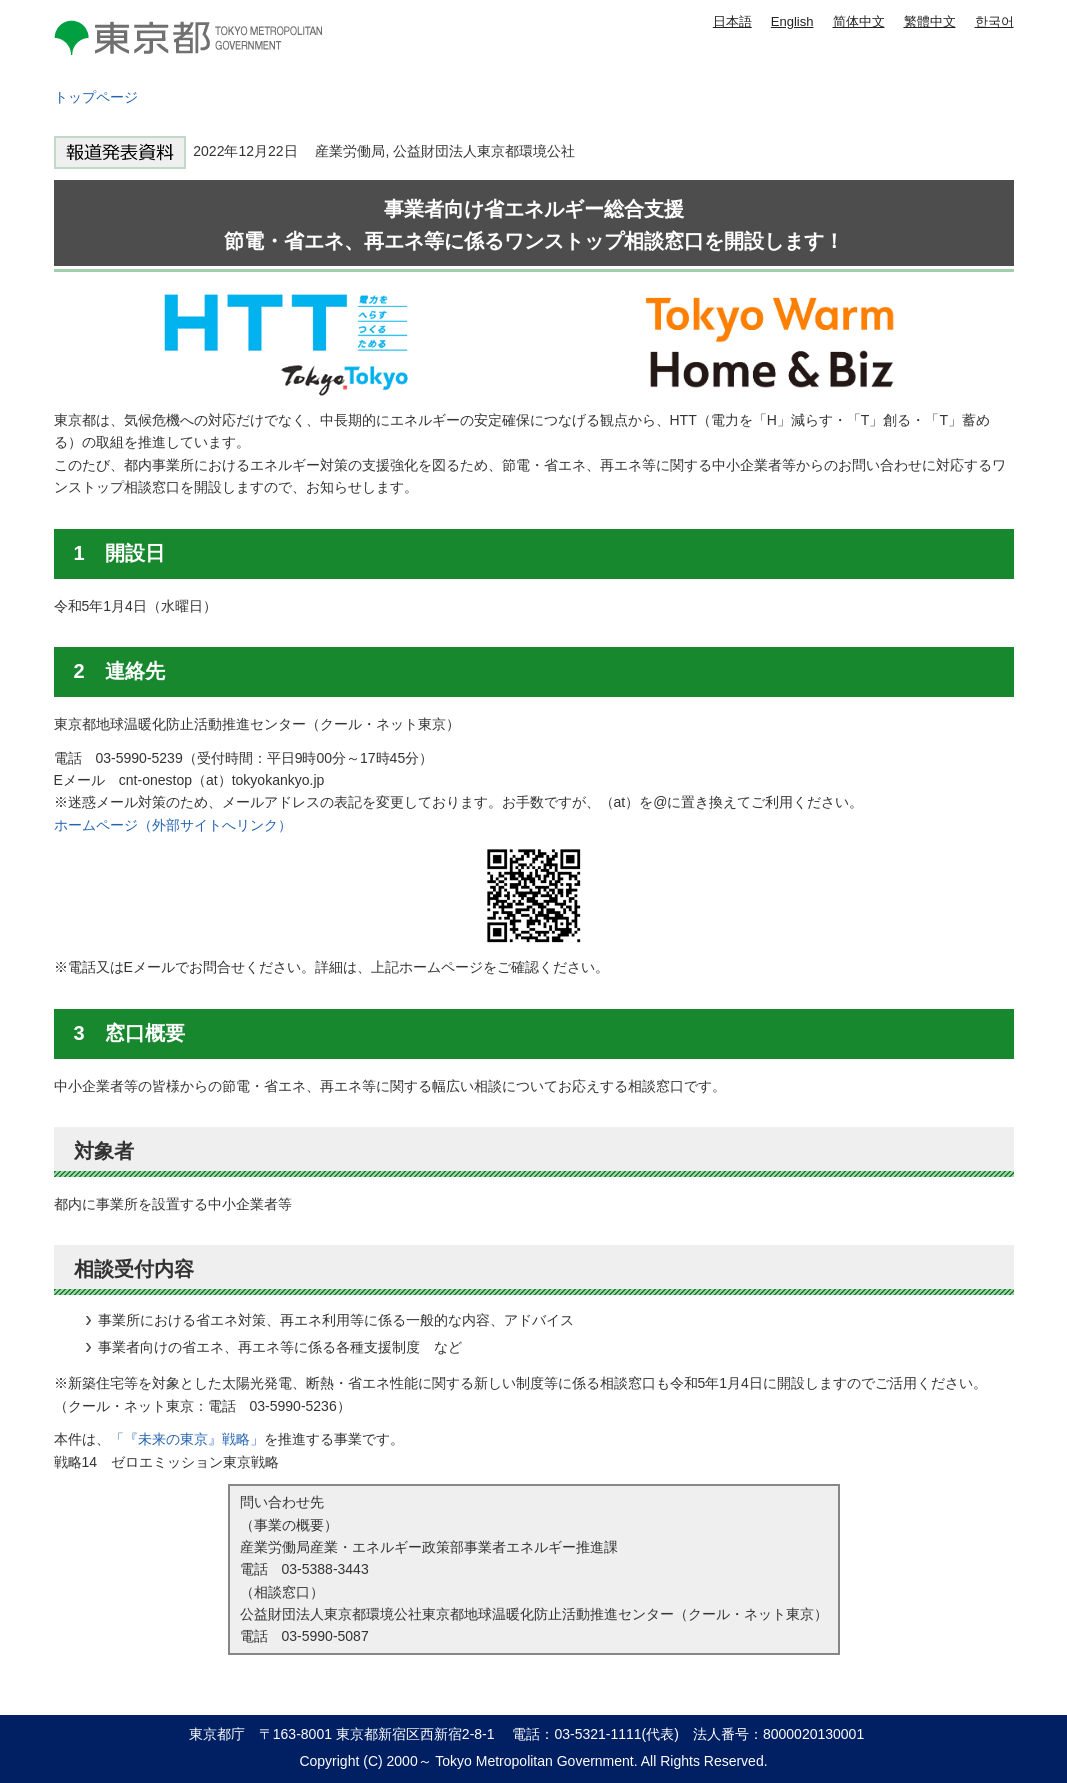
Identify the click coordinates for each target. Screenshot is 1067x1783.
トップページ (96, 97)
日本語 (732, 21)
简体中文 (859, 21)
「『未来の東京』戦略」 (187, 1439)
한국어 (994, 21)
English (792, 21)
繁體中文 (930, 21)
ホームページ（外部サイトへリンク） (173, 825)
